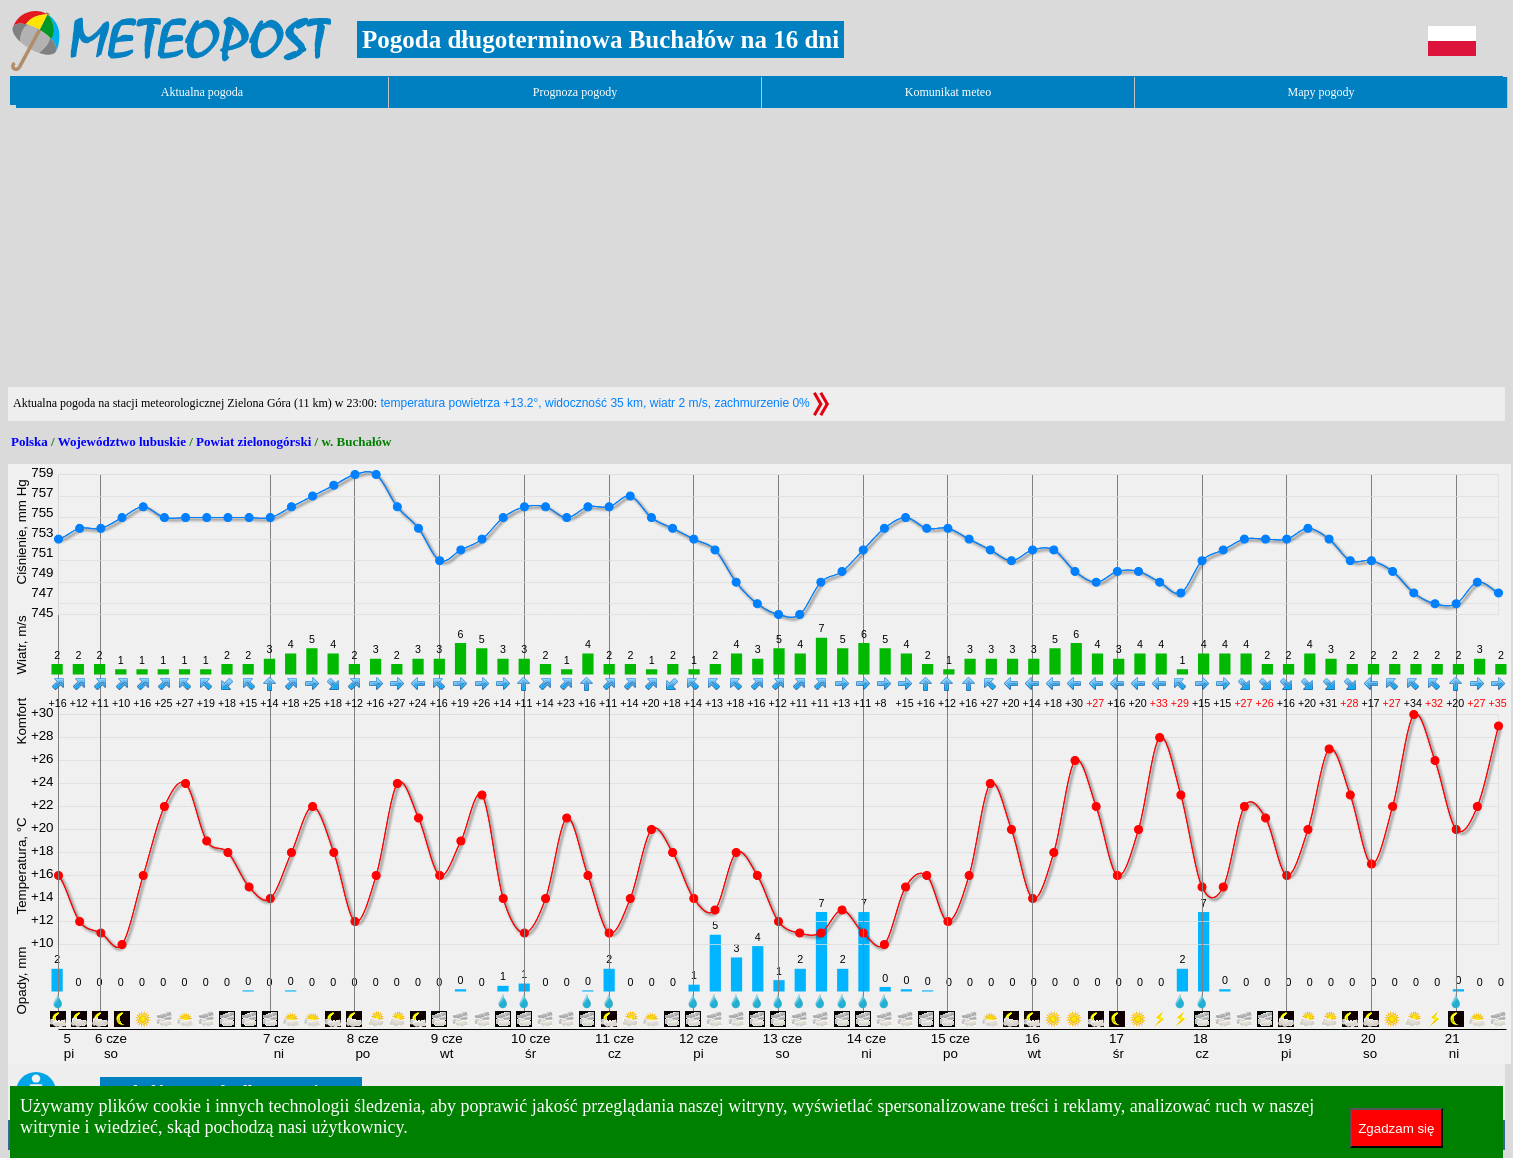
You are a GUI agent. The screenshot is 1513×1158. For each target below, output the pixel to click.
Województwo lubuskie (122, 441)
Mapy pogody (1321, 92)
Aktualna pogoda (202, 92)
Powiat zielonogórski (253, 441)
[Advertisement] (372, 247)
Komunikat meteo (948, 92)
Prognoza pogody (575, 92)
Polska (29, 441)
